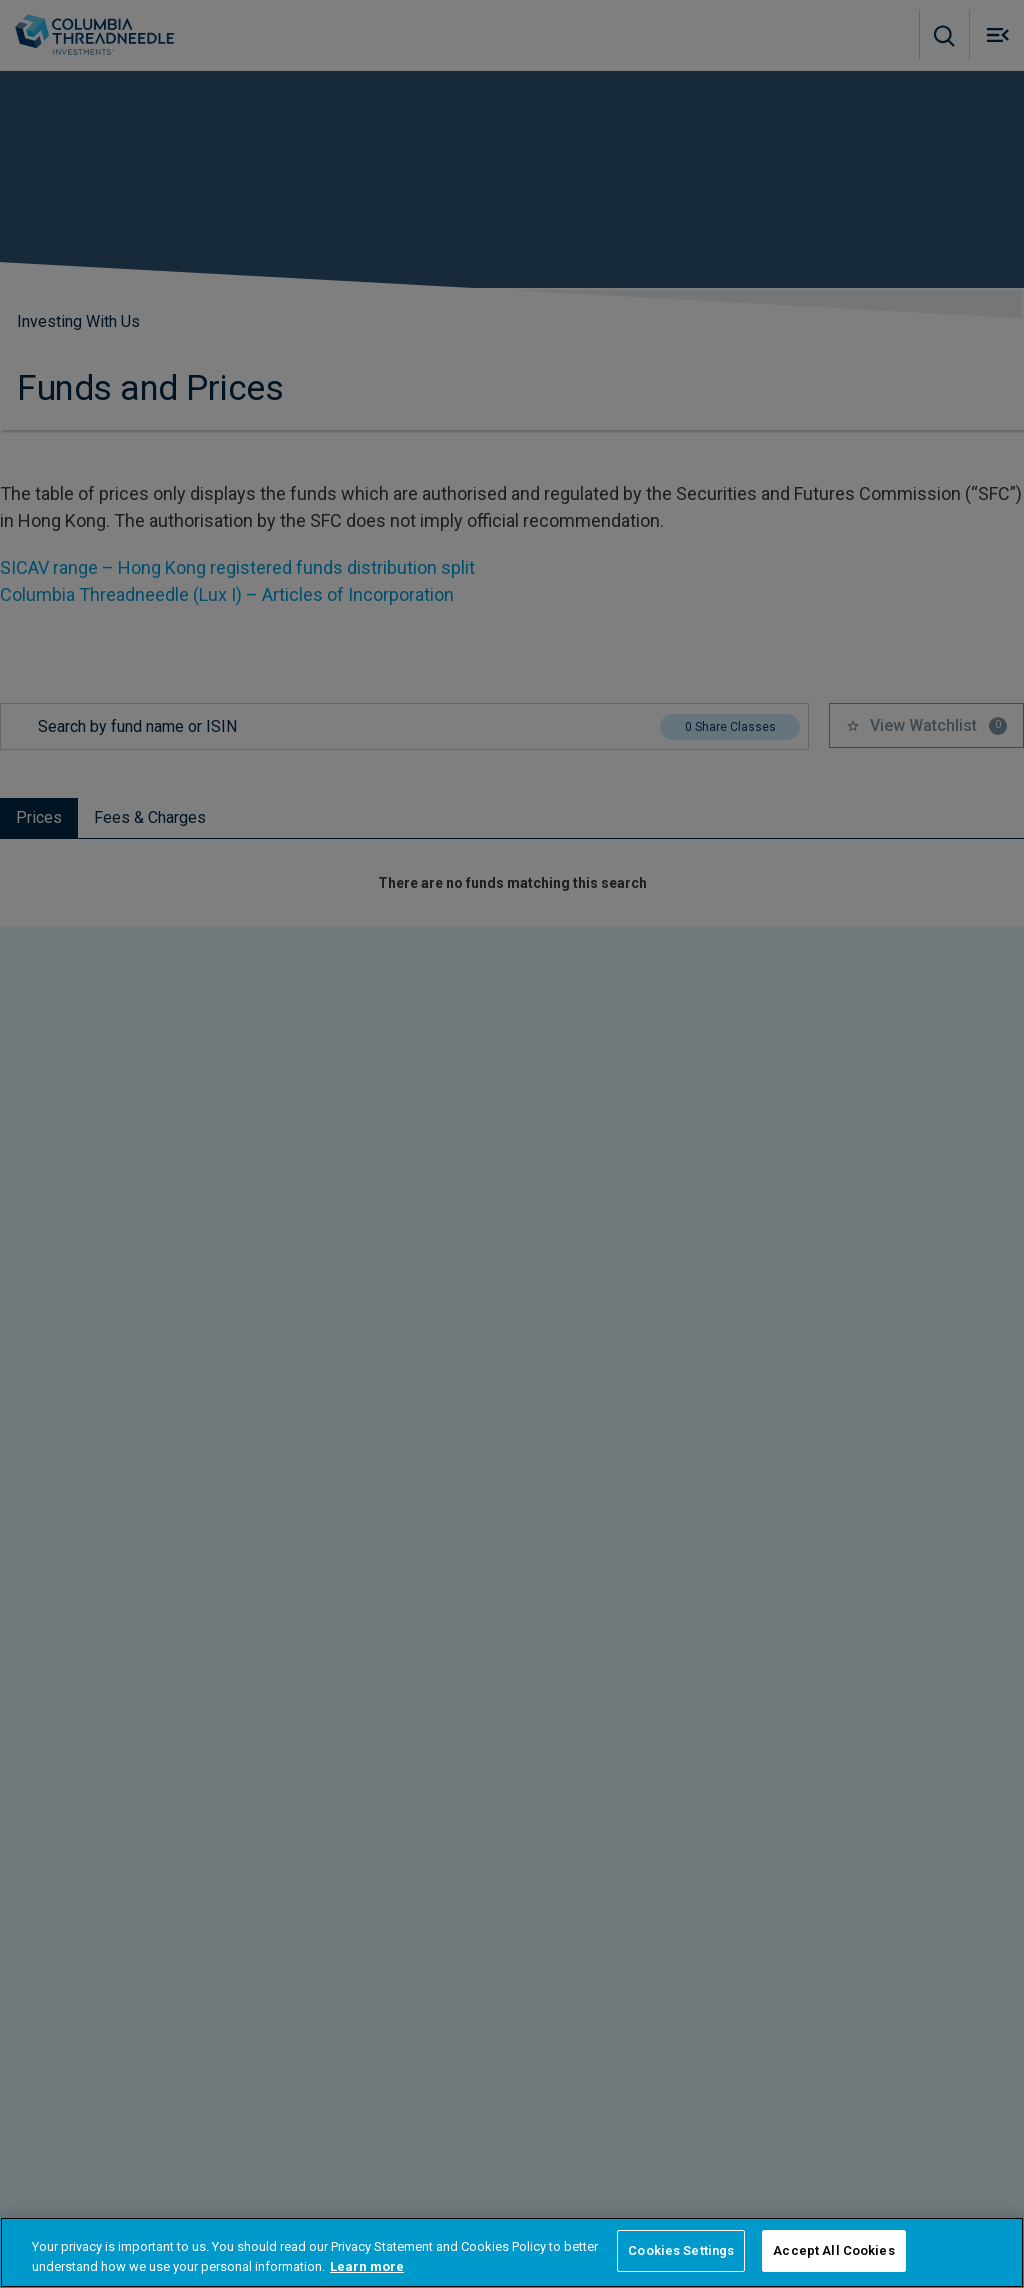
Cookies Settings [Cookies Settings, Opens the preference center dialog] (681, 2250)
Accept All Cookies (833, 2250)
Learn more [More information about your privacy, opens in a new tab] (367, 2266)
